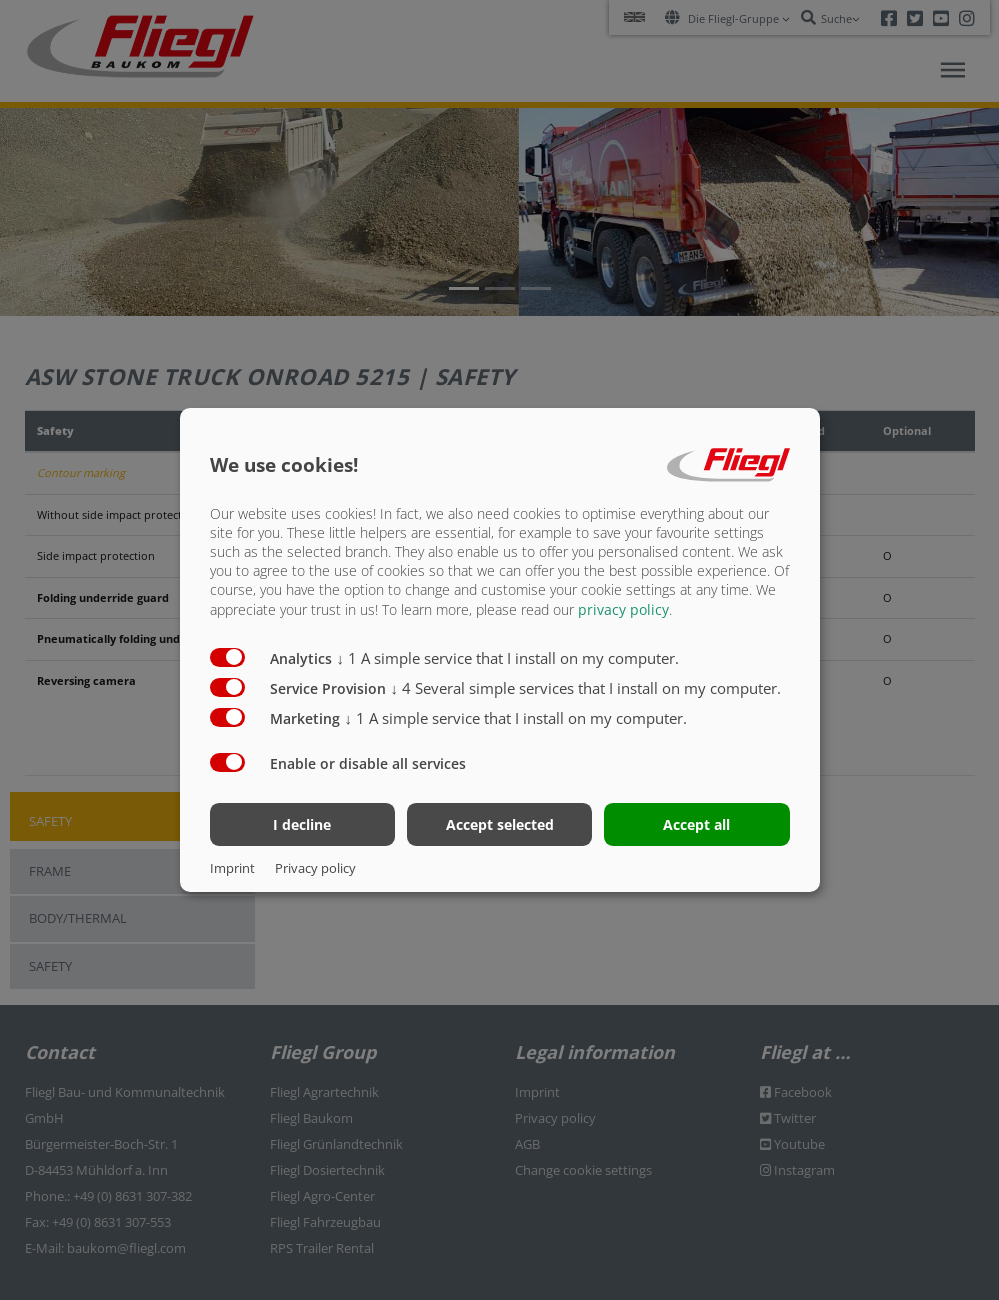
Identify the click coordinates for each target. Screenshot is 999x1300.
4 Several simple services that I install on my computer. (586, 687)
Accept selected (500, 824)
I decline (302, 824)
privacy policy (623, 608)
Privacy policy (315, 868)
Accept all (696, 824)
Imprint (232, 868)
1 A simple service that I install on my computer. (508, 657)
